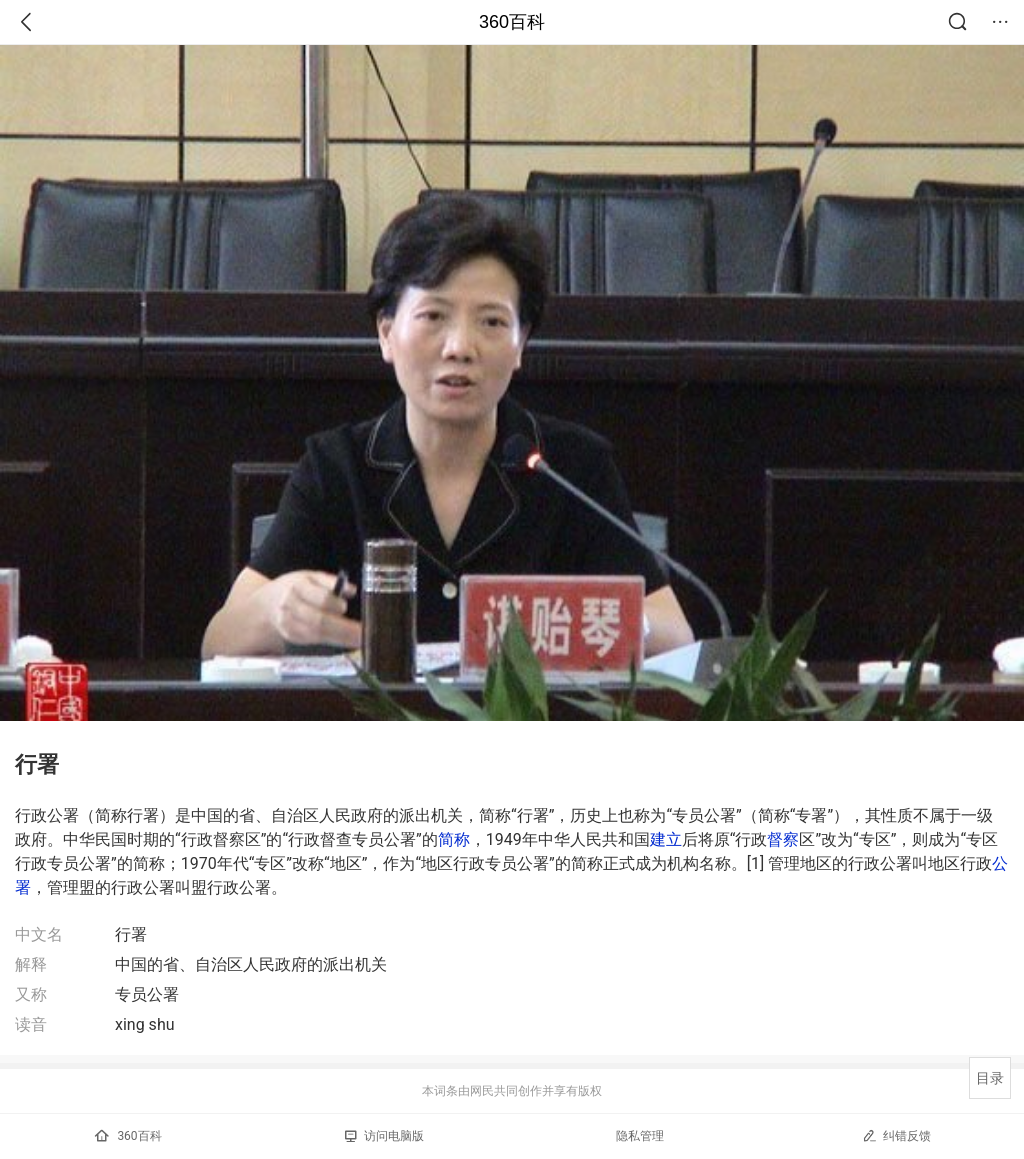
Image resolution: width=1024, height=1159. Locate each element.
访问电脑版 (384, 1136)
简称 (454, 839)
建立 (666, 839)
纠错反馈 (896, 1135)
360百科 (512, 22)
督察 (783, 839)
